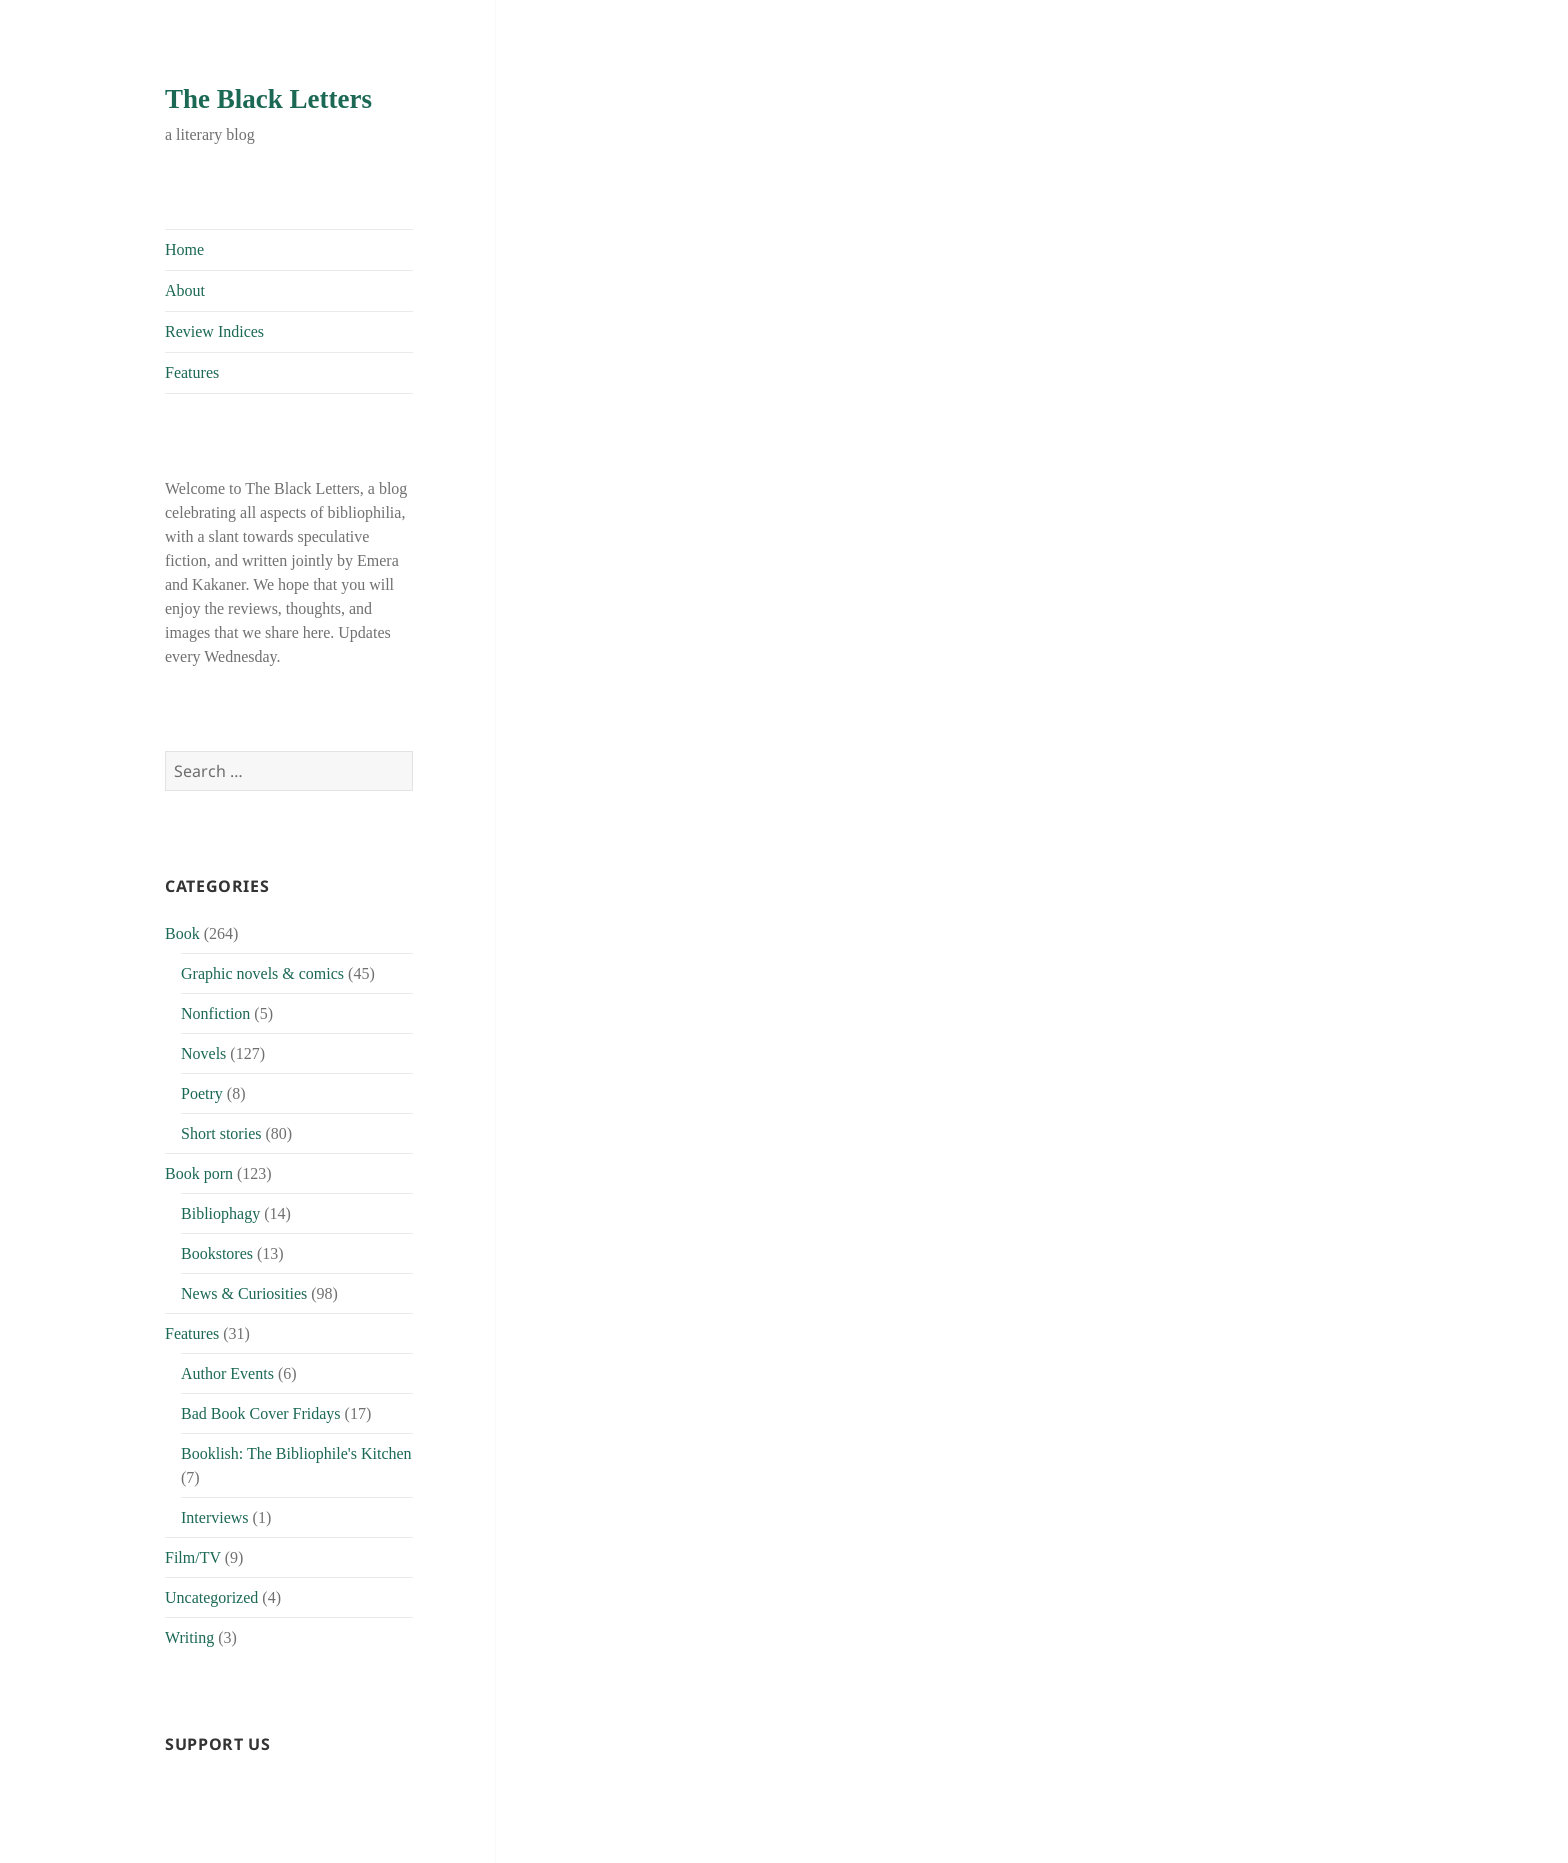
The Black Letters (268, 99)
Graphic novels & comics (262, 973)
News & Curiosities (244, 1293)
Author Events (227, 1373)
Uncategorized (211, 1597)
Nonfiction (215, 1013)
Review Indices (214, 331)
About (185, 290)
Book (182, 933)
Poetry (202, 1093)
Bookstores (217, 1253)
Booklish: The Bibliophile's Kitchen (296, 1453)
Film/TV (193, 1557)
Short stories (221, 1133)
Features (192, 372)
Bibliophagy (220, 1213)
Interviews (215, 1517)
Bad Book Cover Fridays (261, 1413)
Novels (203, 1053)
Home (184, 249)
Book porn (199, 1173)
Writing (189, 1637)
